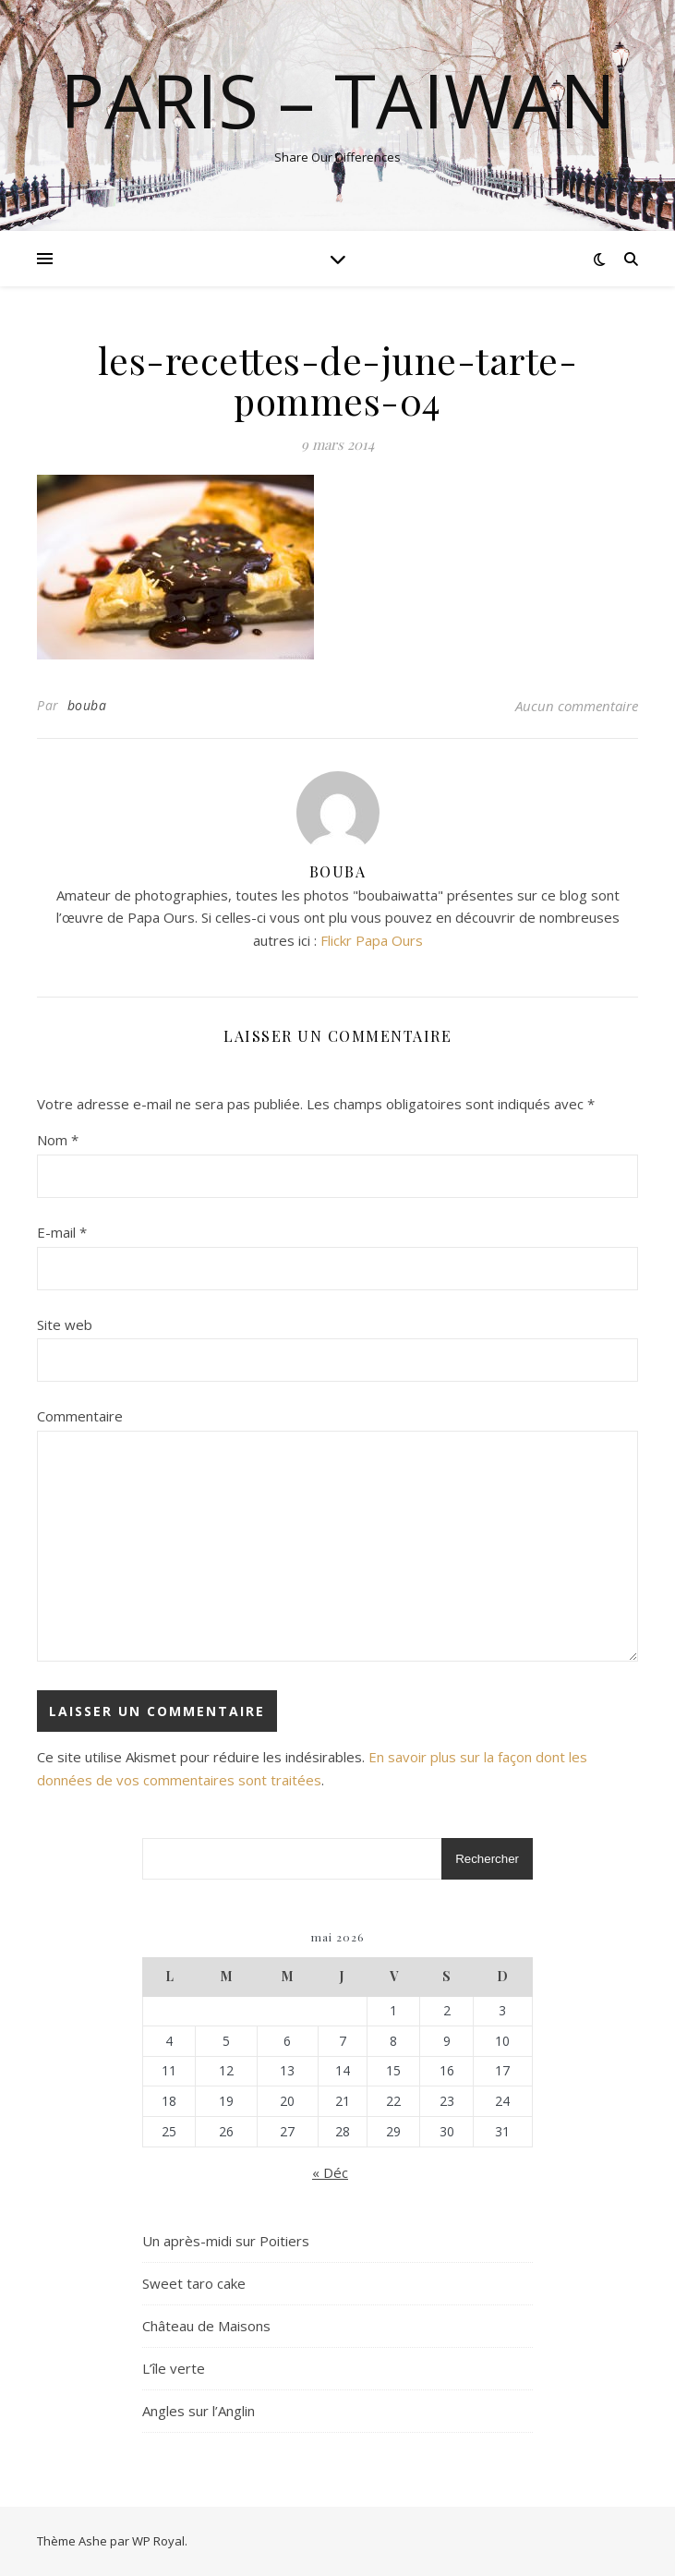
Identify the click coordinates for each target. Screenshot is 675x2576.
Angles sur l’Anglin (198, 2410)
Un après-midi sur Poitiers (225, 2240)
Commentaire (80, 1416)
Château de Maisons (206, 2325)
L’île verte (173, 2368)
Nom (57, 1140)
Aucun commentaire (576, 705)
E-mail (62, 1232)
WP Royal (158, 2541)
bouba (87, 705)
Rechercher (487, 1859)
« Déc (330, 2172)
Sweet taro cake (194, 2283)
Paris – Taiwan (338, 100)
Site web (64, 1324)
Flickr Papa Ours (371, 940)
